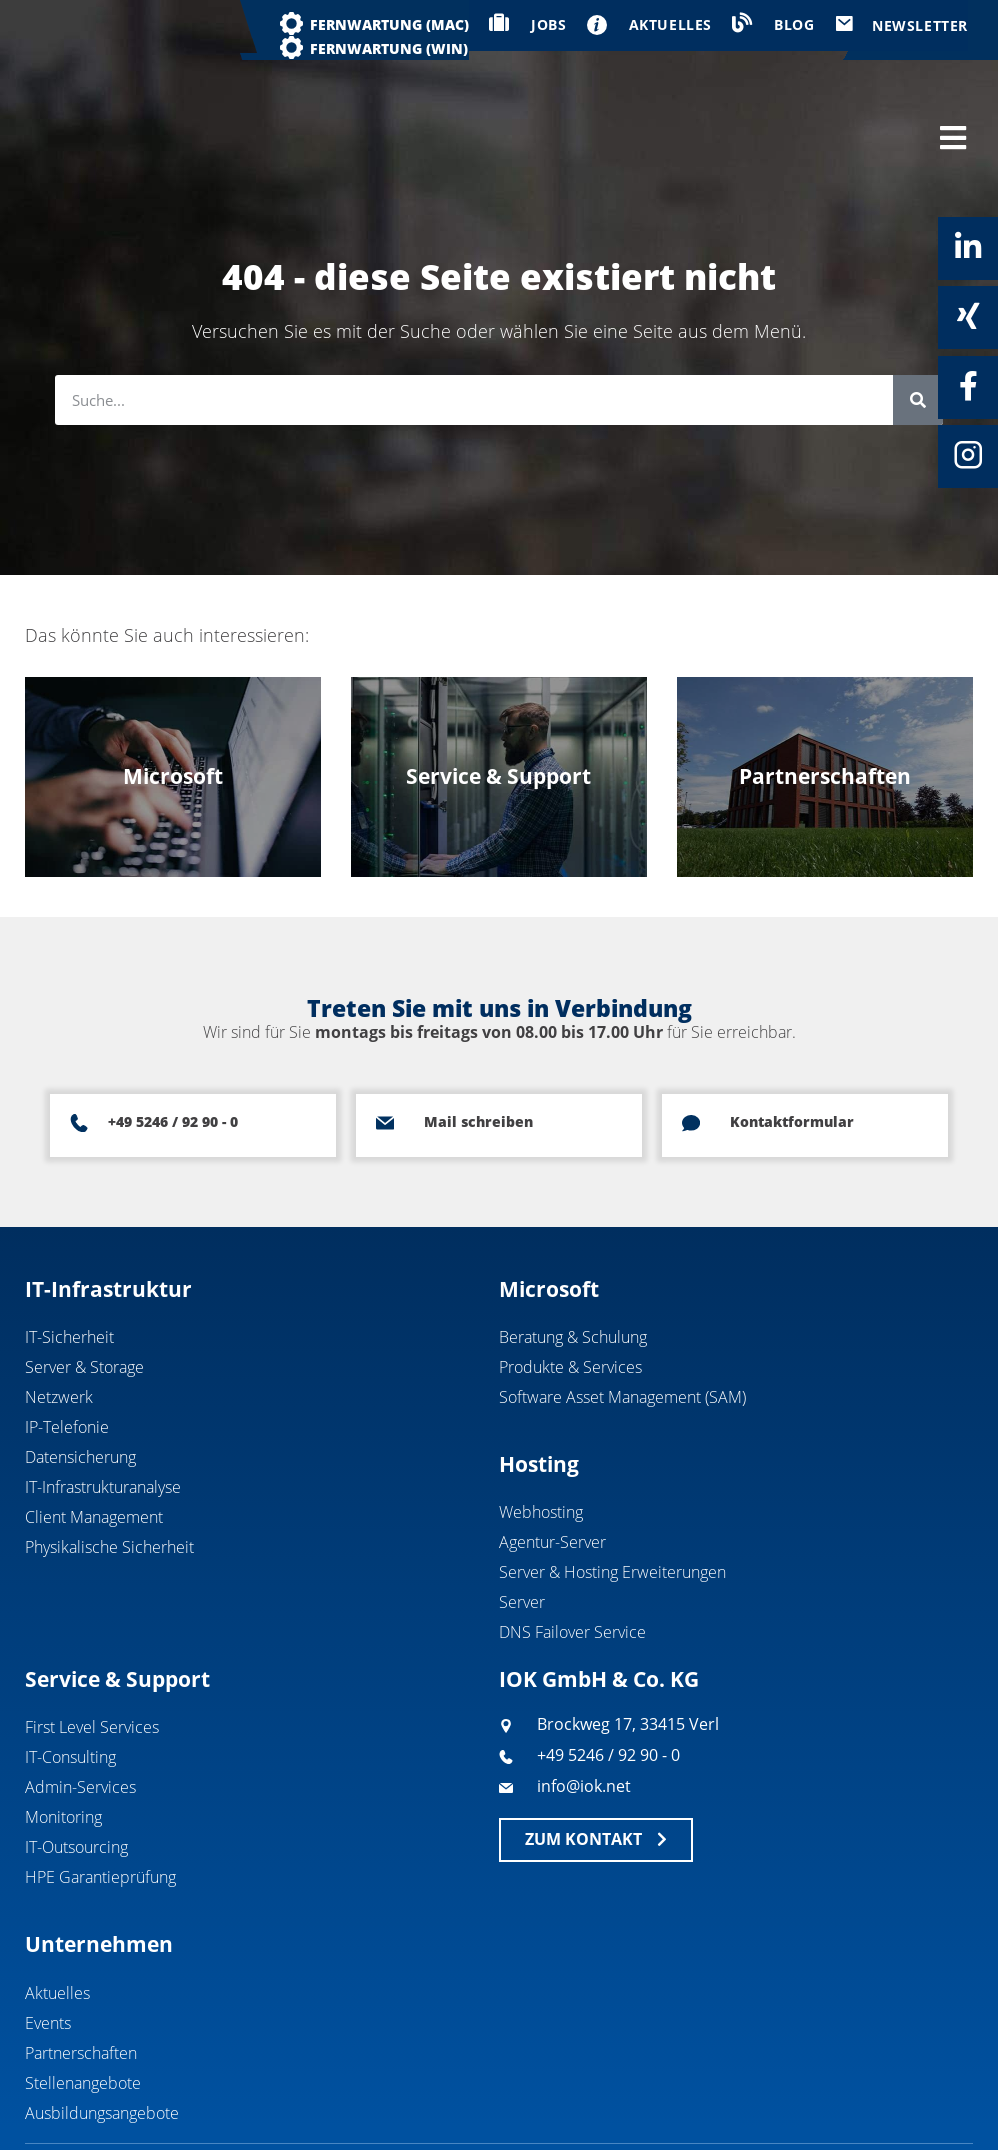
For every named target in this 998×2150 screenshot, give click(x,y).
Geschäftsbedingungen (669, 2097)
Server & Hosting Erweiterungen (612, 1488)
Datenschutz (934, 2097)
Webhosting (541, 1428)
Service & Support (117, 1595)
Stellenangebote (83, 1998)
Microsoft (549, 1204)
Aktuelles (57, 1908)
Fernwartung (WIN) (389, 48)
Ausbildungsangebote (102, 2028)
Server (522, 1518)
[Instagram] (968, 455)
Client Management (94, 1433)
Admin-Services (80, 1703)
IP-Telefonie (67, 1343)
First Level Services (92, 1643)
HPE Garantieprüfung (100, 1793)
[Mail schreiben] (385, 1039)
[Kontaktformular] (691, 1039)
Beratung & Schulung (573, 1253)
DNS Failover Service (572, 1548)
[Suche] (918, 316)
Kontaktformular (792, 1037)
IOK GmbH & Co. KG (599, 1595)
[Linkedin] (968, 247)
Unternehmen (99, 1860)
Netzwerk (59, 1313)
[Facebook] (968, 386)
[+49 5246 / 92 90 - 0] (79, 1039)
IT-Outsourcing (76, 1763)
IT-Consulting (70, 1673)
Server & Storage (84, 1283)
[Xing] (968, 316)
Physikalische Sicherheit (109, 1463)
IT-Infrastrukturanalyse (103, 1403)
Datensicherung (80, 1373)
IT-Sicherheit (69, 1253)
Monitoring (63, 1733)
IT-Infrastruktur (108, 1204)
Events (48, 1938)
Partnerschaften (81, 1968)
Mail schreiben (478, 1037)
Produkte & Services (570, 1283)
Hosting (539, 1380)
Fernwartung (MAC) (389, 24)
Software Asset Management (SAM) (622, 1313)
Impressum (821, 2097)
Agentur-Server (552, 1458)
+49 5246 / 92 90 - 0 (173, 1037)
